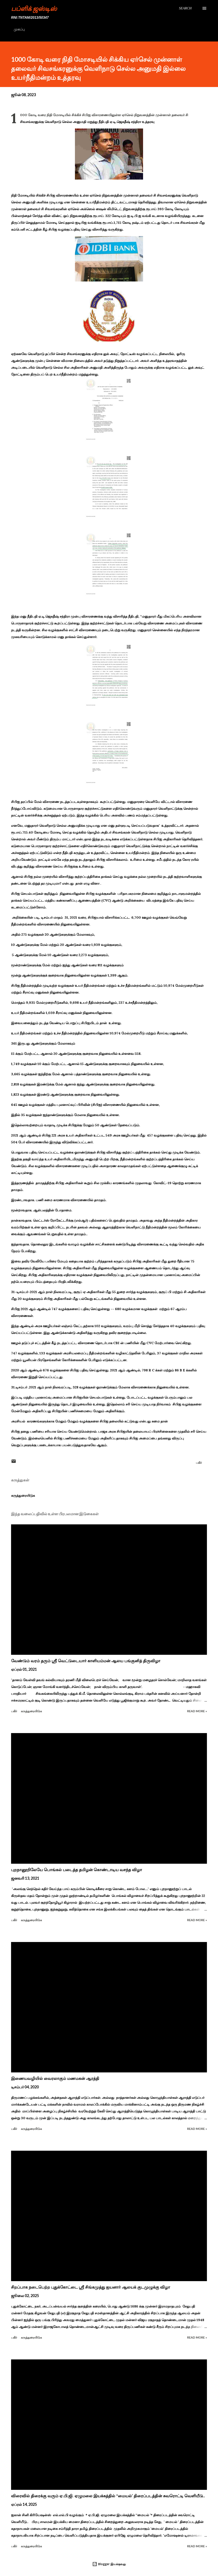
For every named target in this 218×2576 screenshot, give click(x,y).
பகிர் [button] (199, 1462)
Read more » (197, 1711)
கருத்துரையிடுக (23, 1495)
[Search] (185, 8)
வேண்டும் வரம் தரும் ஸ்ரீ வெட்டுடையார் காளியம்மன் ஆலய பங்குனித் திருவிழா (85, 1660)
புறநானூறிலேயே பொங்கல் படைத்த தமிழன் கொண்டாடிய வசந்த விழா (76, 1869)
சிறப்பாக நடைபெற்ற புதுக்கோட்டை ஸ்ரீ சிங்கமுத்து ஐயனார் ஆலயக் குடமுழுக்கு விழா (90, 2287)
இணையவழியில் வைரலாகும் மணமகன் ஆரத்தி (55, 2078)
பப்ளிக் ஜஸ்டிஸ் (34, 8)
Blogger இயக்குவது (109, 2564)
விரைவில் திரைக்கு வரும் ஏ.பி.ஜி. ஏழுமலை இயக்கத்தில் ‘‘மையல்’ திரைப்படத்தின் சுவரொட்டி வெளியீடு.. (108, 2495)
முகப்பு (19, 29)
